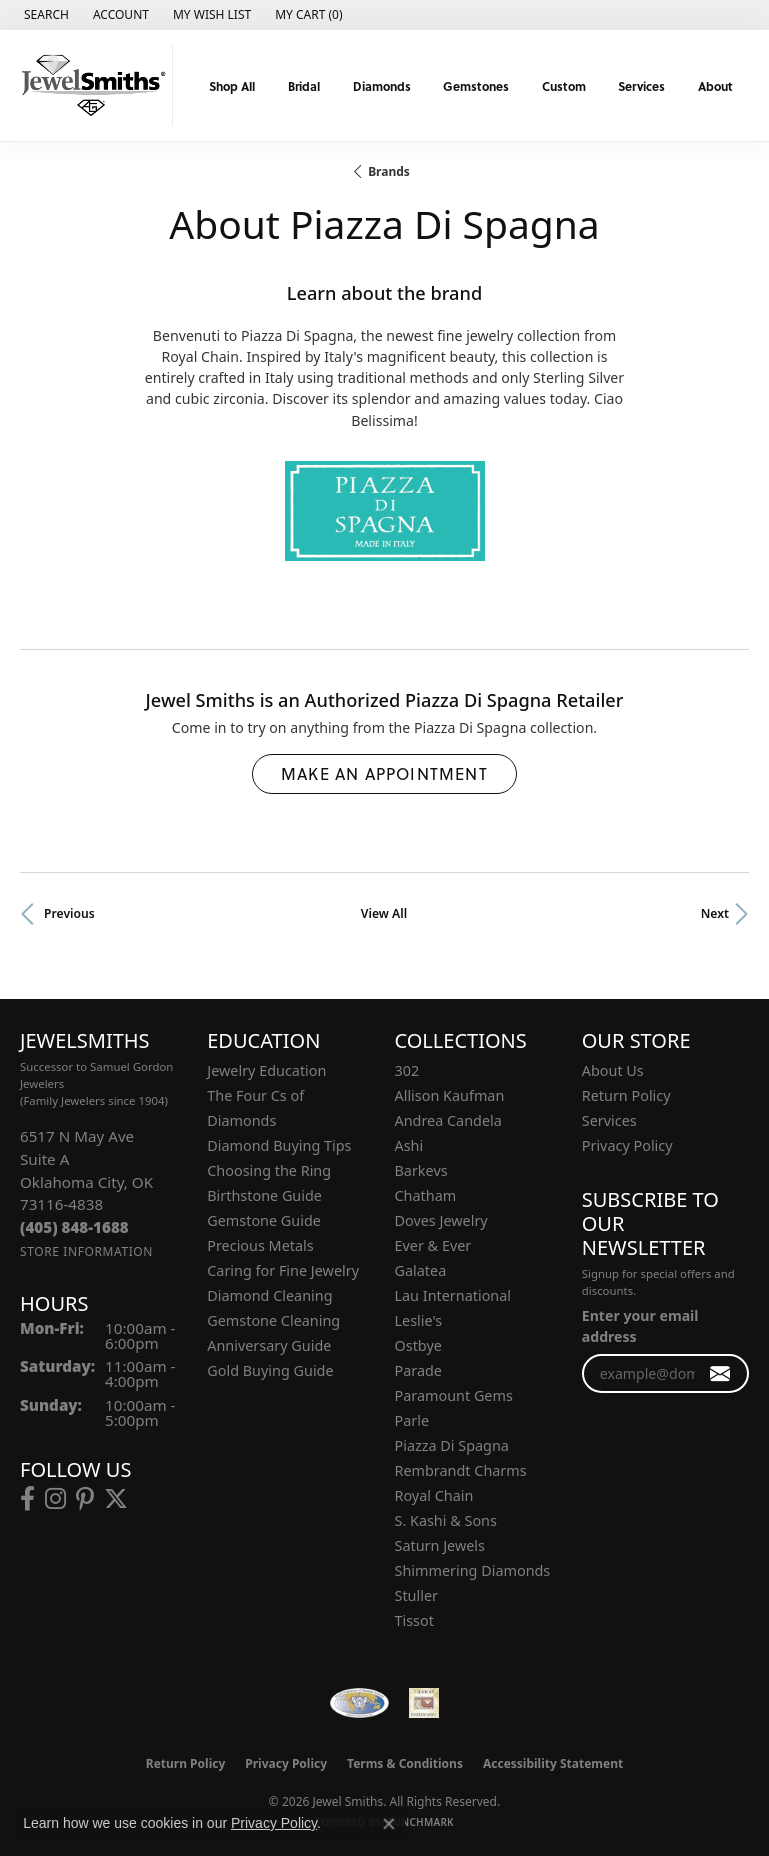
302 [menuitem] (407, 1070)
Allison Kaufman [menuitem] (450, 1095)
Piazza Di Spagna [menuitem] (452, 1445)
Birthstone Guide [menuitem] (264, 1195)
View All (384, 913)
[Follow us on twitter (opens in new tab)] (116, 1499)
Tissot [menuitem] (414, 1620)
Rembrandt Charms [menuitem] (461, 1470)
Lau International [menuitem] (453, 1295)
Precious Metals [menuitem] (260, 1245)
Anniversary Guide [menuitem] (269, 1345)
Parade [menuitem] (418, 1370)
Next (715, 913)
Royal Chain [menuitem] (434, 1495)
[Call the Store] (74, 1227)
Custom (564, 86)
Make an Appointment (384, 774)
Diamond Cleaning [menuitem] (269, 1295)
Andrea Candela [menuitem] (448, 1120)
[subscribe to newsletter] (720, 1373)
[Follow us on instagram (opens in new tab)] (55, 1499)
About (715, 86)
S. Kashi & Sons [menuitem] (446, 1520)
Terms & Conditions (405, 1763)
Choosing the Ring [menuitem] (269, 1170)
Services (641, 86)
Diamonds (382, 86)
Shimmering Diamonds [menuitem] (473, 1570)
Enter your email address (640, 1326)
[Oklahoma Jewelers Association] (424, 1703)
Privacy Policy (627, 1145)
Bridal (304, 86)
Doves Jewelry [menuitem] (441, 1220)
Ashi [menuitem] (409, 1145)
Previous (69, 913)
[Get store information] (86, 1251)
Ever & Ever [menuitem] (433, 1245)
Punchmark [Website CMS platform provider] (420, 1822)
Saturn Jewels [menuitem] (440, 1545)
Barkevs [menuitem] (421, 1170)
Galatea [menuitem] (421, 1270)
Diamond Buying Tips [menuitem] (279, 1145)
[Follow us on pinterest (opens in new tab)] (85, 1499)
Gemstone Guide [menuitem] (264, 1220)
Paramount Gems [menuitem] (454, 1395)
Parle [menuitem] (412, 1420)
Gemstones (476, 86)
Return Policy (626, 1095)
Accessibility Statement (553, 1763)
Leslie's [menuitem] (419, 1320)
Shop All (232, 86)
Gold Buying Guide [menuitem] (270, 1370)
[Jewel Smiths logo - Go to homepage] (91, 85)
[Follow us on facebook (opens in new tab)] (27, 1499)
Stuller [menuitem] (416, 1595)
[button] (44, 15)
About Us (613, 1070)
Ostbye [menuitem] (418, 1345)
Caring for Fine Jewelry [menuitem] (283, 1270)
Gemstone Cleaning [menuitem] (273, 1320)
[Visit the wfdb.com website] (359, 1703)
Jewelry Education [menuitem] (266, 1070)
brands (389, 171)
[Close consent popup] (389, 1824)
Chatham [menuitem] (426, 1195)
